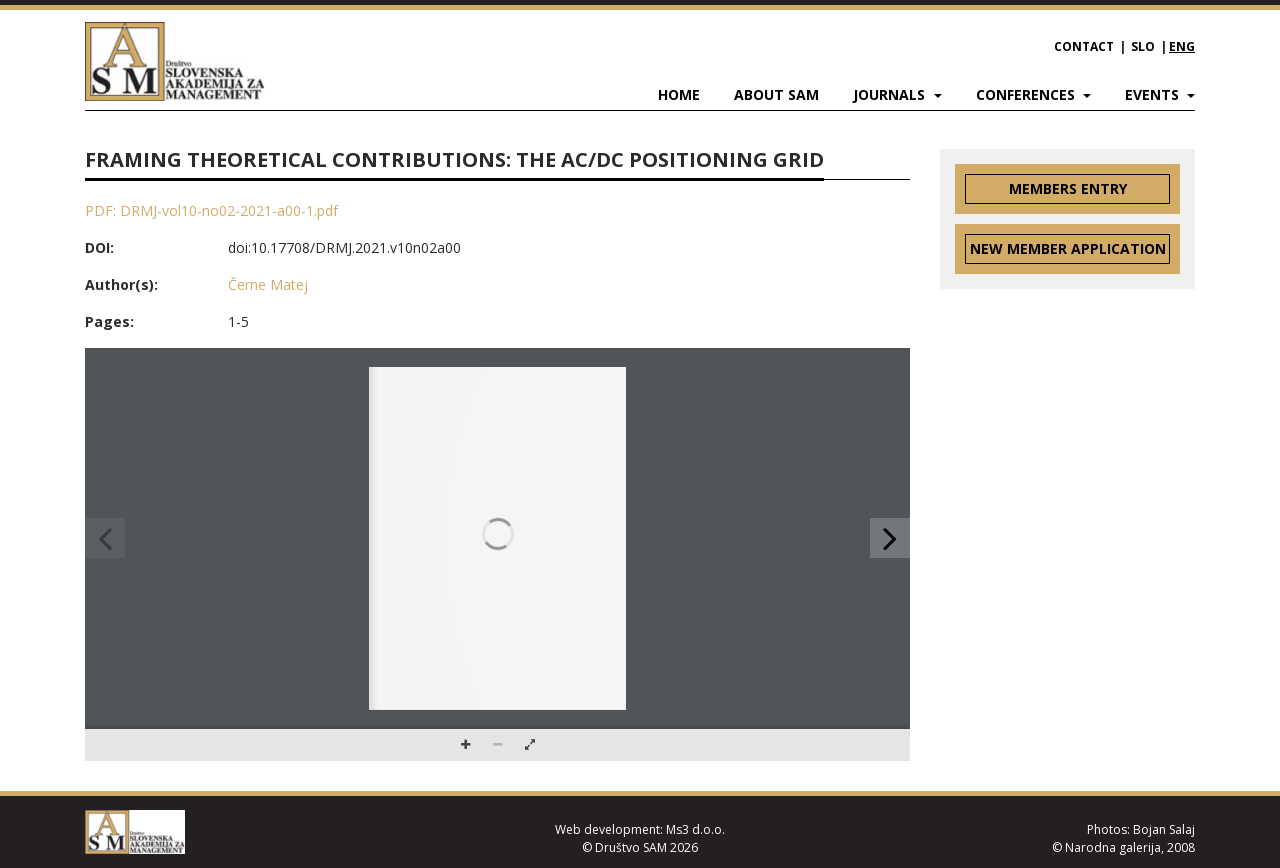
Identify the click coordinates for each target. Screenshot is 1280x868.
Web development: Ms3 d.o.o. (640, 829)
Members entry (1068, 188)
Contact (1084, 46)
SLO (1143, 46)
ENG (1182, 46)
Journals (891, 94)
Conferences (1027, 94)
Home (679, 94)
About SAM (776, 94)
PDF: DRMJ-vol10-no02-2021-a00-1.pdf (211, 210)
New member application (1068, 248)
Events (1154, 94)
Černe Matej (268, 284)
